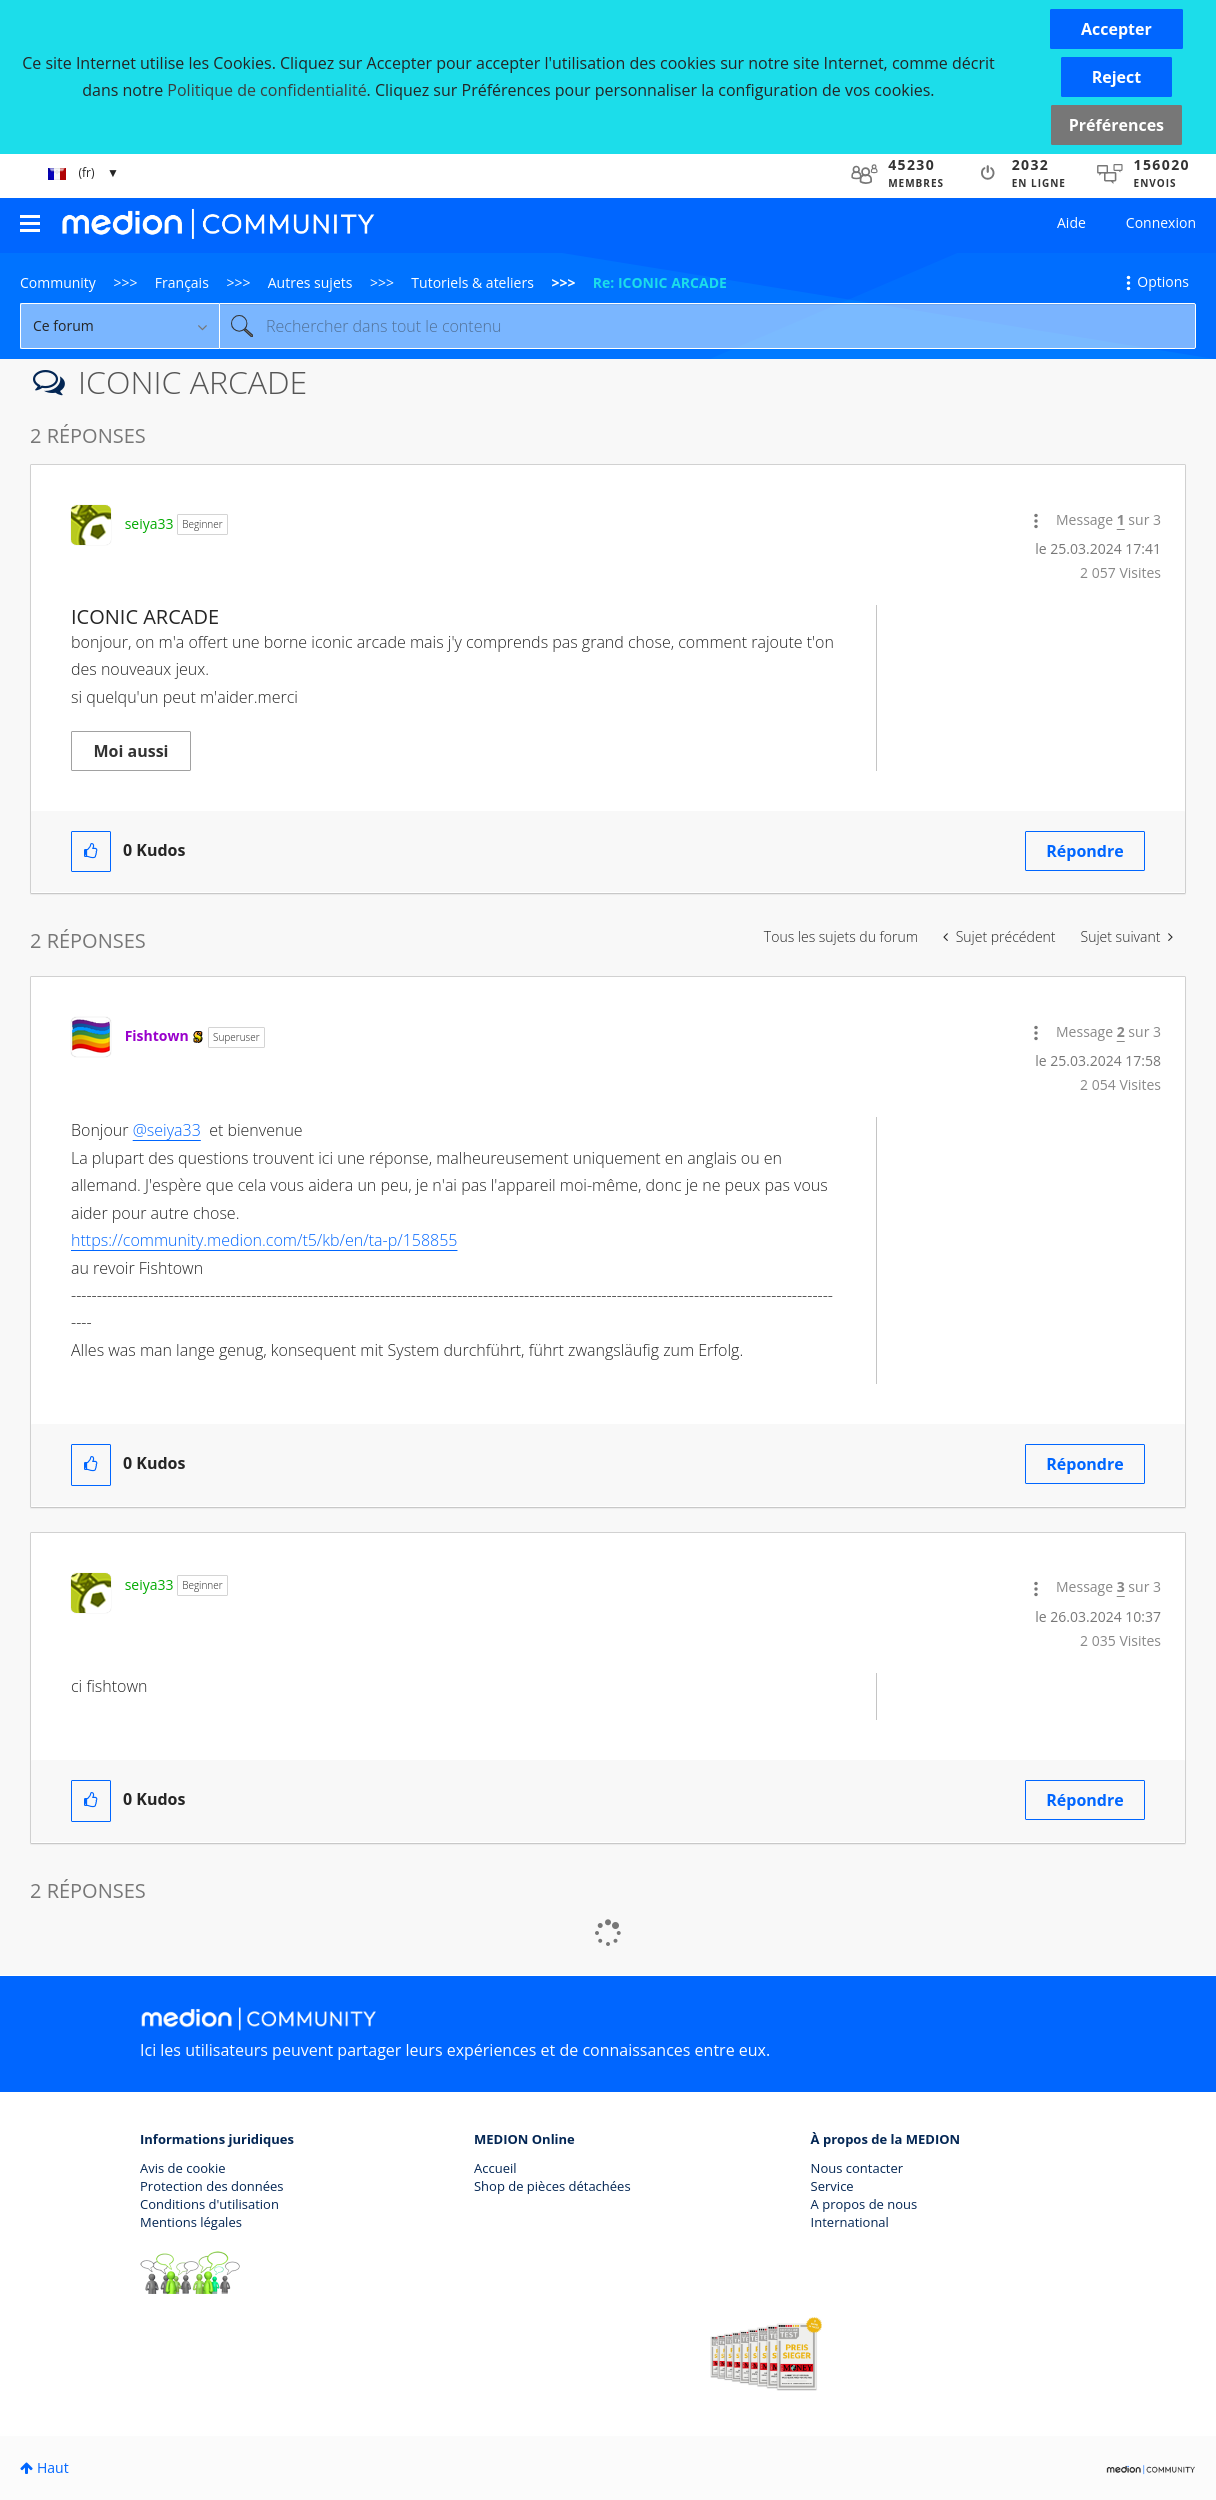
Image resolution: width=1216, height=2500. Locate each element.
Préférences (1116, 125)
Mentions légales (191, 2222)
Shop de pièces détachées (552, 2186)
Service (832, 2186)
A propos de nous (864, 2204)
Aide (1071, 222)
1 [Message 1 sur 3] (1121, 519)
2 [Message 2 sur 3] (1121, 1031)
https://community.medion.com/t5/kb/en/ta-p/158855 (264, 1240)
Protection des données (212, 2186)
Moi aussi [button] (131, 751)
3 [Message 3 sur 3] (1121, 1586)
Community (58, 282)
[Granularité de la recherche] (119, 326)
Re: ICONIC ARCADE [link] (660, 282)
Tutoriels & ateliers (472, 282)
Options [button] (1163, 281)
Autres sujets (310, 282)
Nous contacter (857, 2168)
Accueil (495, 2168)
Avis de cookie (182, 2168)
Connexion (1161, 222)
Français (182, 282)
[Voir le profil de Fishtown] (157, 1035)
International (850, 2222)
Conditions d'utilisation (209, 2204)
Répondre (1084, 851)
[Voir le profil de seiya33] (149, 523)
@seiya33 (167, 1130)
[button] (1116, 29)
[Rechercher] (707, 326)
